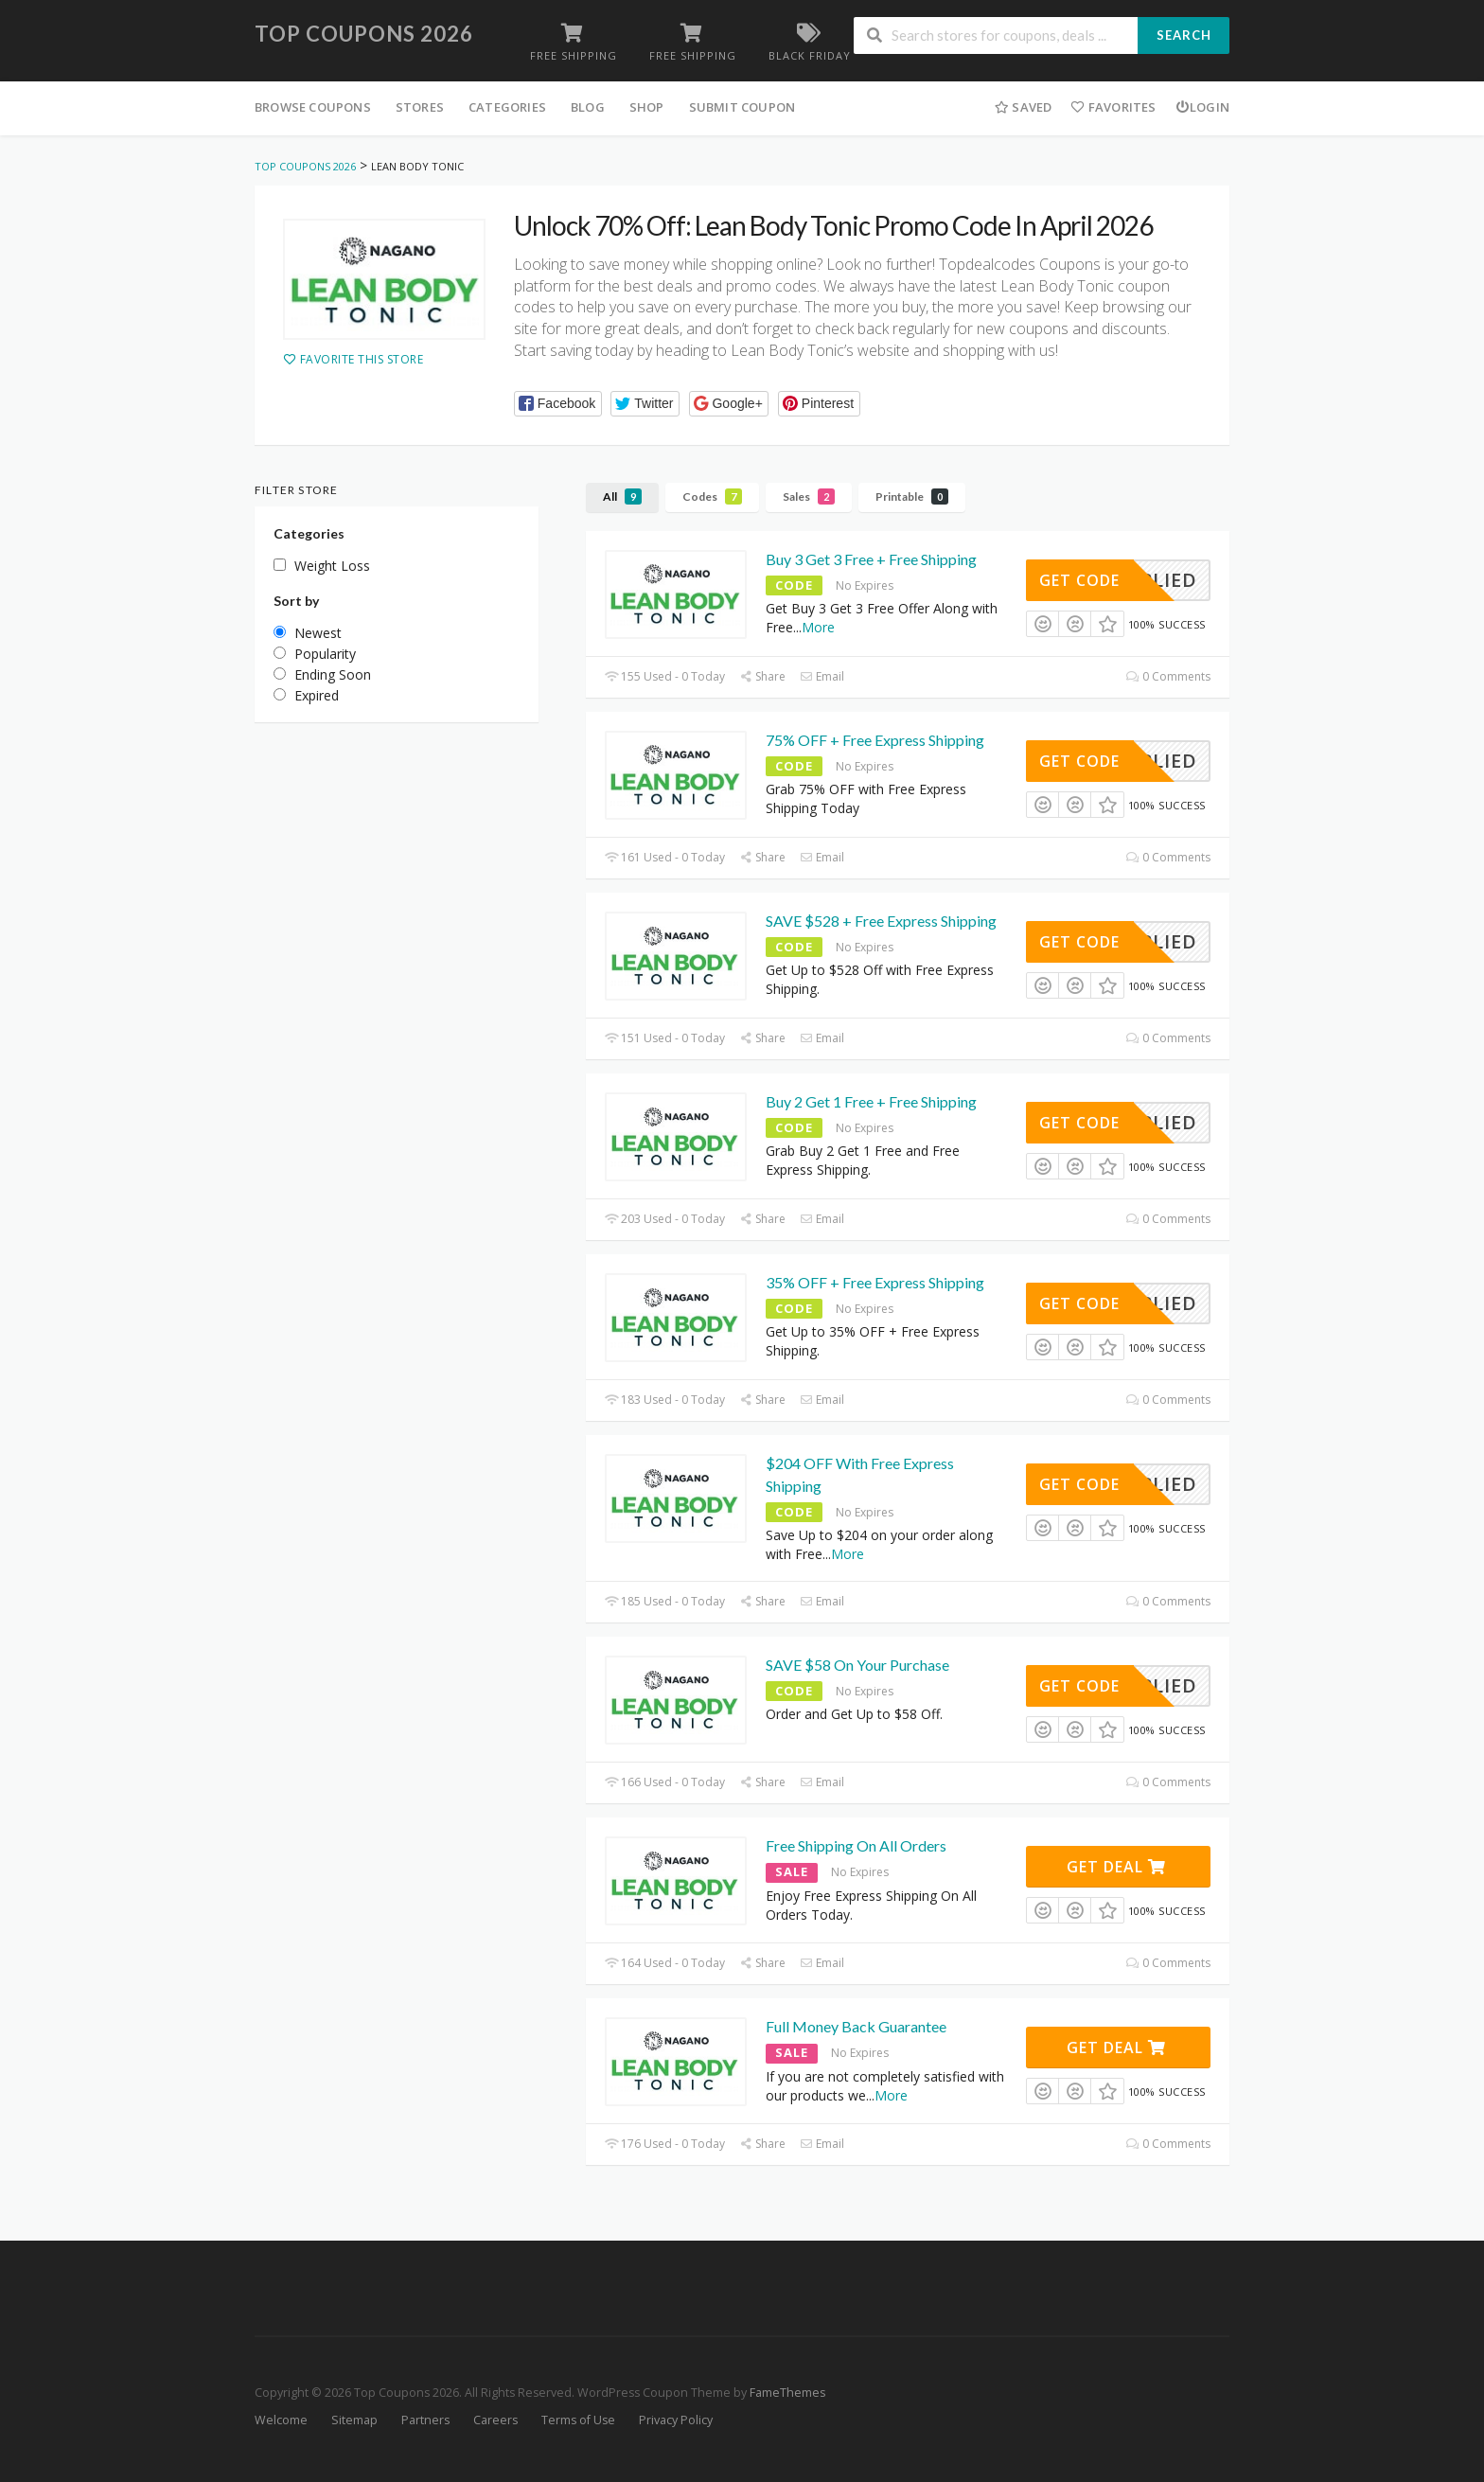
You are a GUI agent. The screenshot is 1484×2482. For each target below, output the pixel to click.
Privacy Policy (676, 2420)
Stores (420, 106)
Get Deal (1116, 1866)
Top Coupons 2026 (364, 33)
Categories (507, 106)
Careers (495, 2420)
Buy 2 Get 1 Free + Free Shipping (871, 1101)
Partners (425, 2420)
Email (822, 676)
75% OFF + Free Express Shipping (875, 740)
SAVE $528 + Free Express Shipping (881, 921)
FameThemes (787, 2392)
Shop (646, 106)
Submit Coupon (742, 106)
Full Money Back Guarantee (856, 2026)
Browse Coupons (313, 106)
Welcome (281, 2420)
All (622, 496)
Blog (588, 106)
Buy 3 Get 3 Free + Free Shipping (871, 559)
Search (1184, 35)
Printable (911, 496)
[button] (558, 404)
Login (1202, 106)
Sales (809, 496)
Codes (712, 496)
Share (762, 676)
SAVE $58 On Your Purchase (857, 1665)
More (818, 627)
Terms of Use (578, 2420)
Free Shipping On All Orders (856, 1845)
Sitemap (354, 2420)
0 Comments (1168, 676)
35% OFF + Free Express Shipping (875, 1282)
